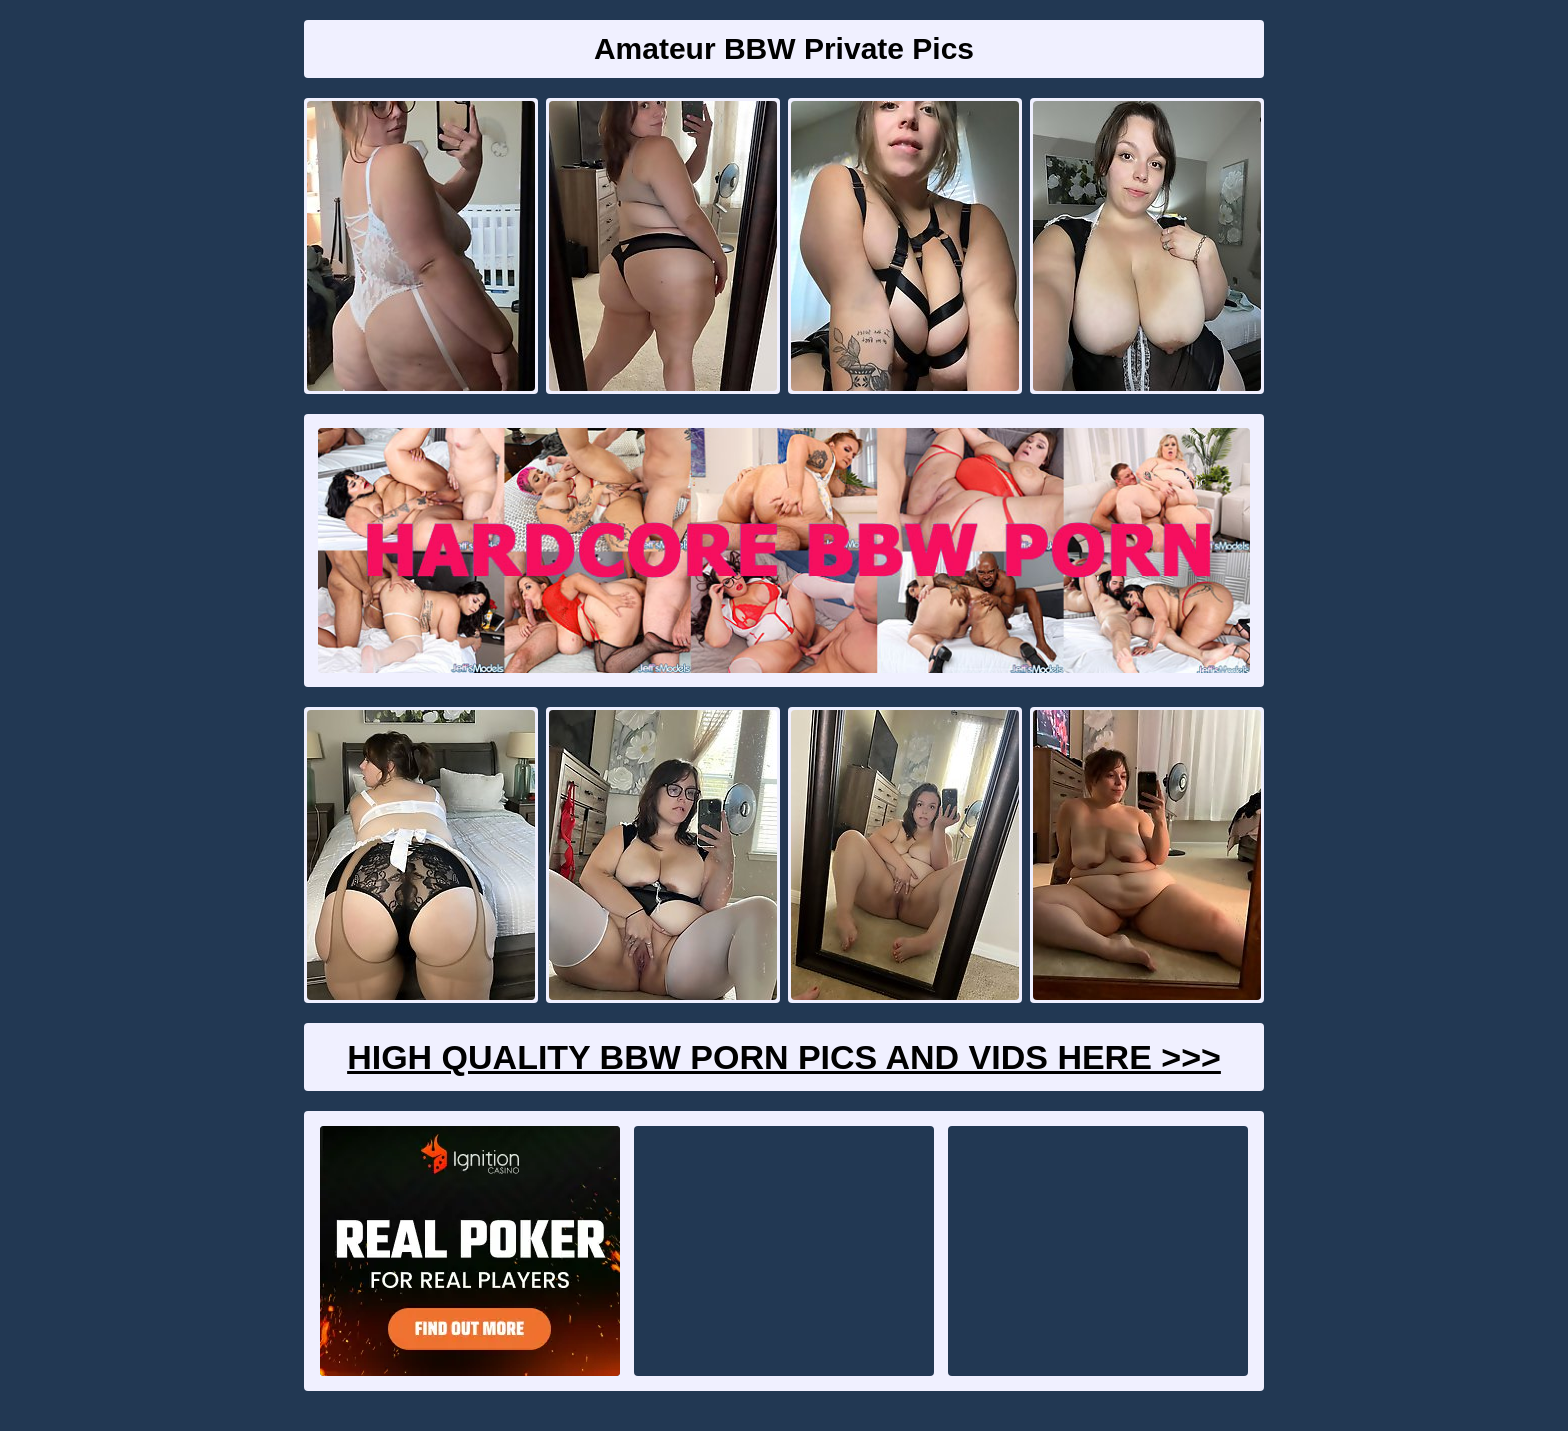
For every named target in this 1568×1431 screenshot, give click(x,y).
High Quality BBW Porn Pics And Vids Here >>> (784, 1057)
